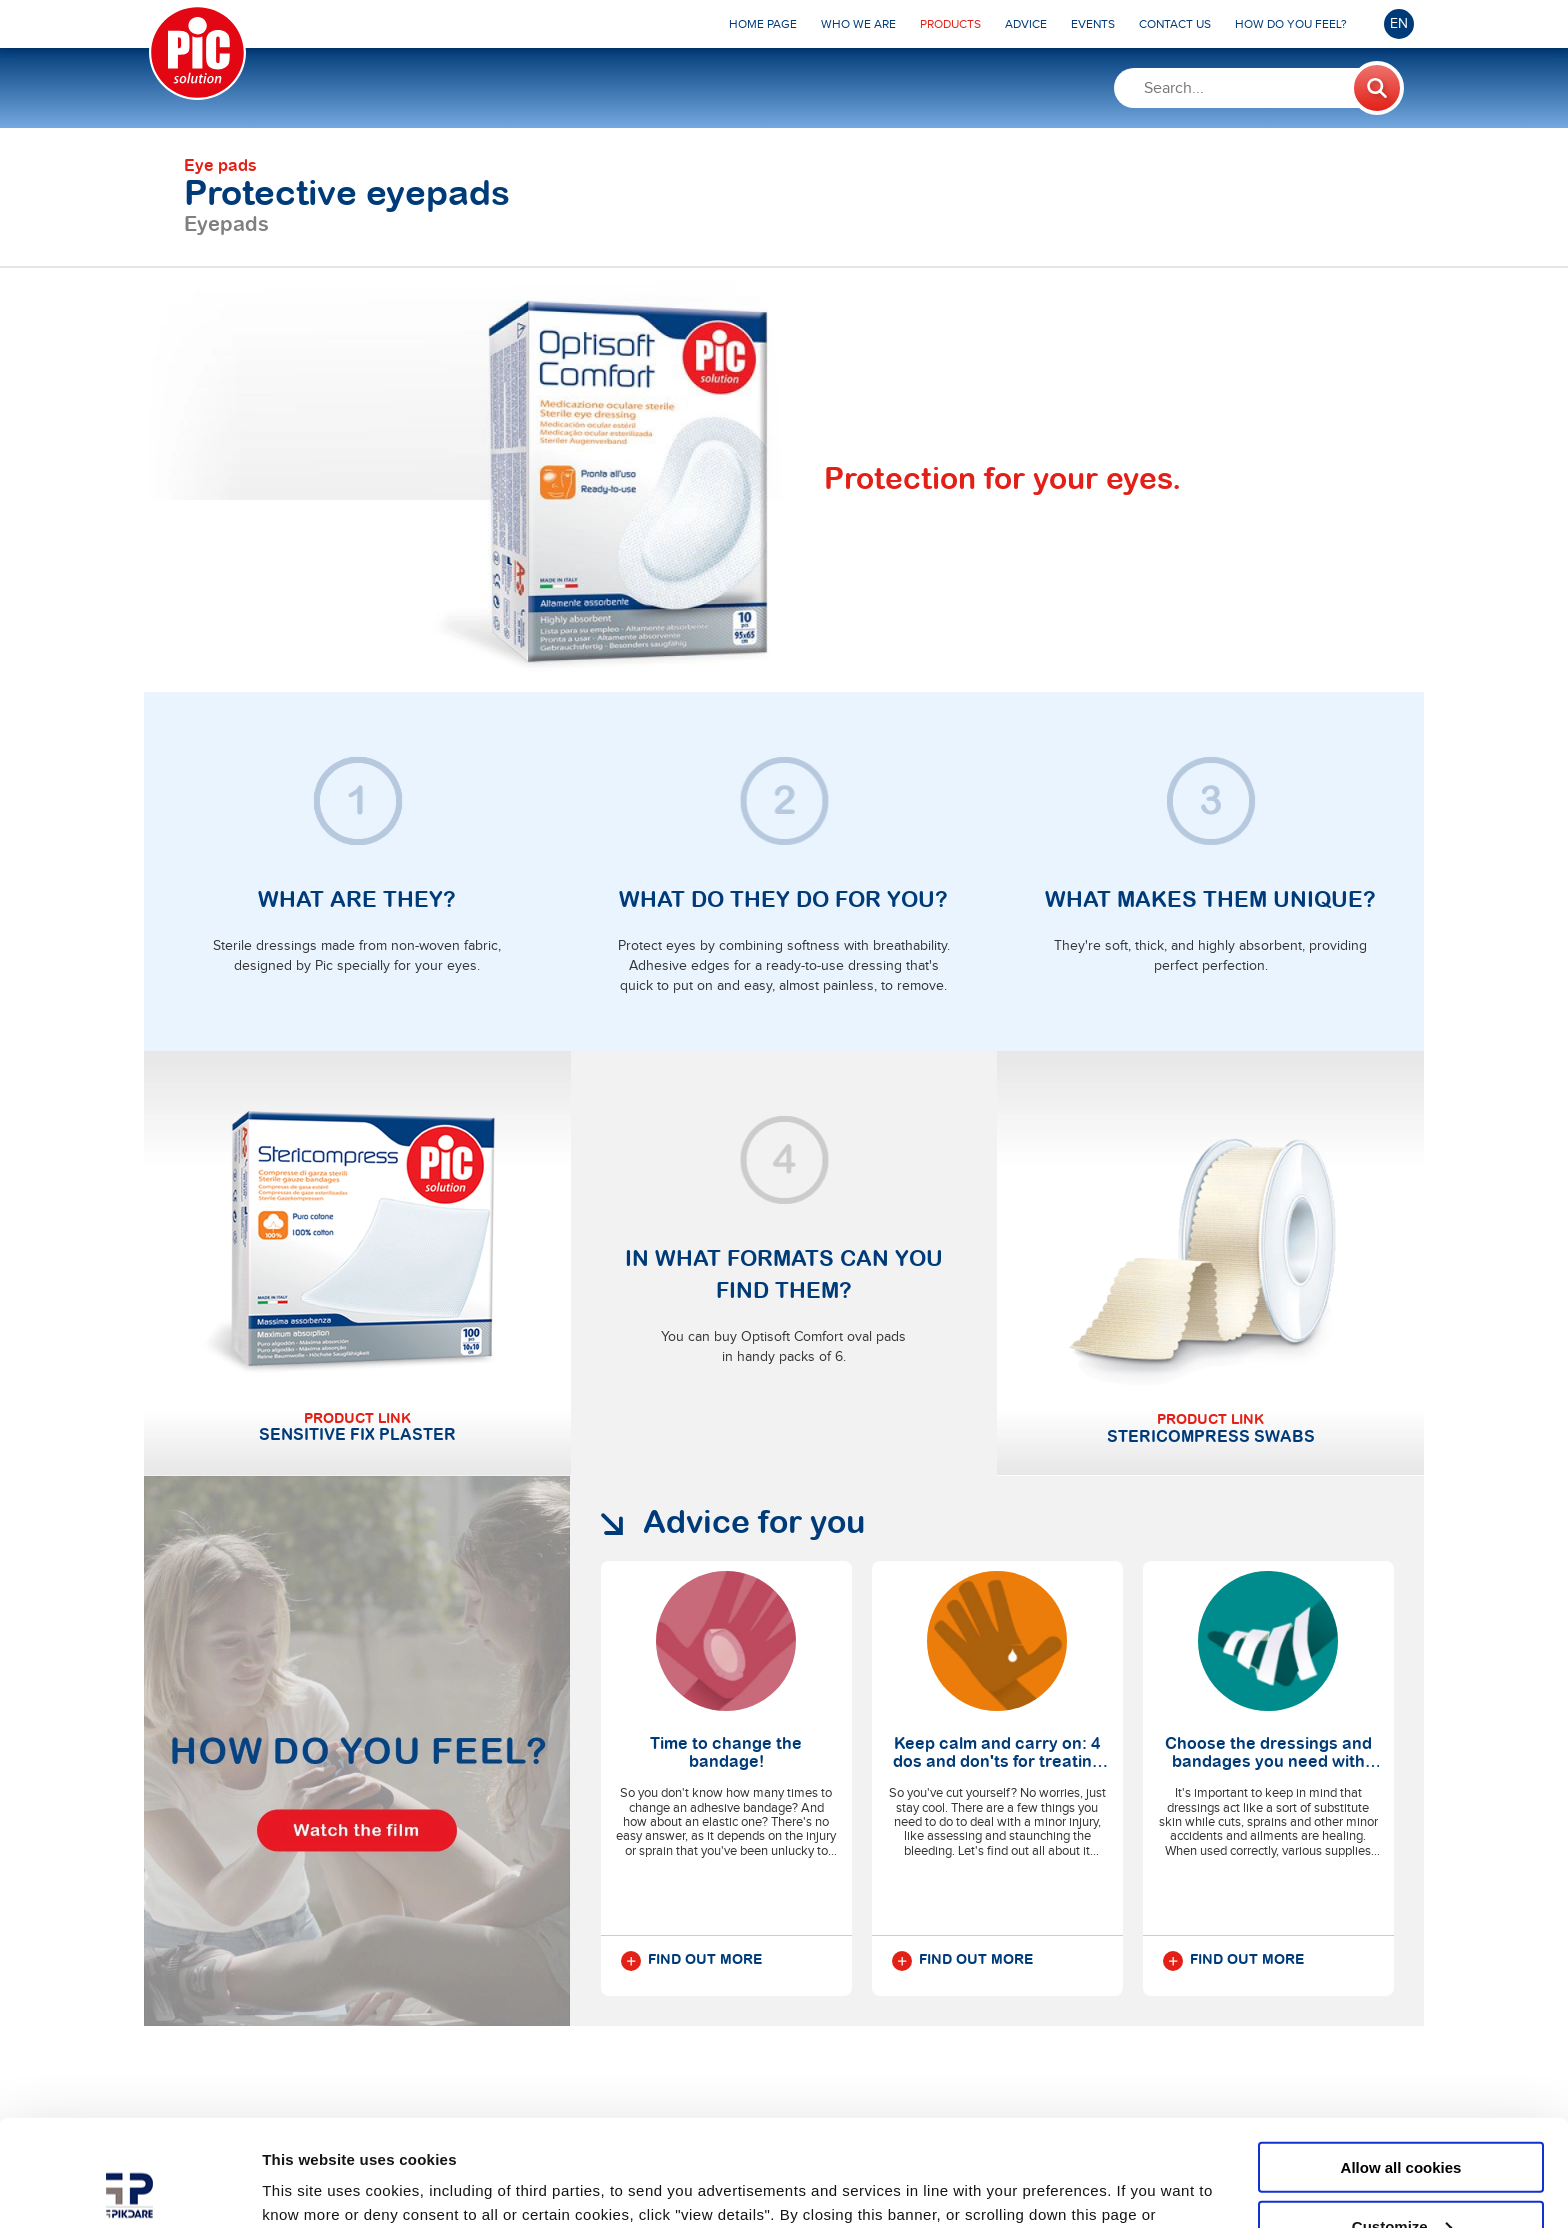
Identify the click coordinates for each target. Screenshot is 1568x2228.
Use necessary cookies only (1401, 2178)
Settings (292, 2187)
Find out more (691, 1961)
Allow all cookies (1401, 2060)
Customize (1402, 2119)
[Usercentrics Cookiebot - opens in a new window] (129, 2189)
